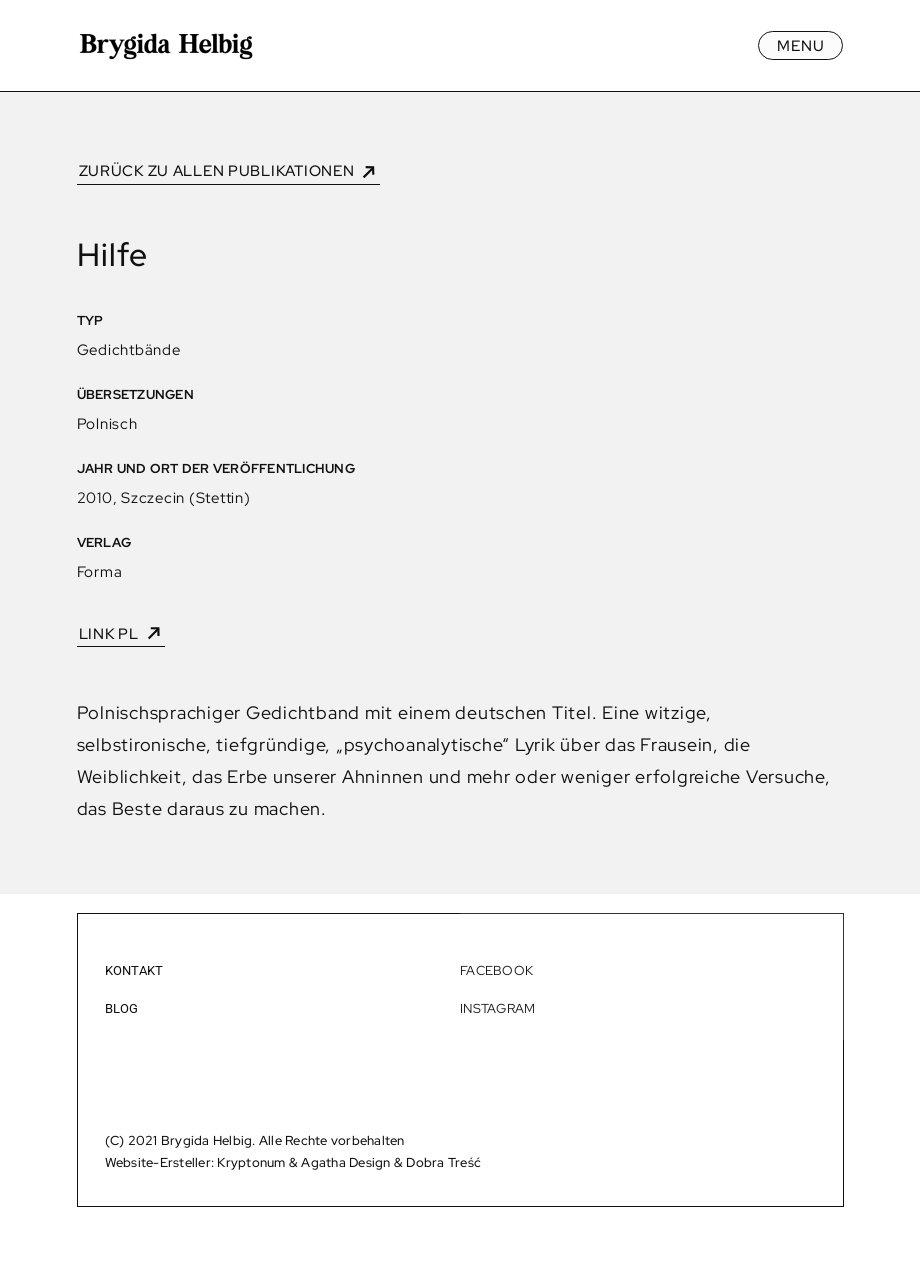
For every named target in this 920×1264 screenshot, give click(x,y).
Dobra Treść (443, 1161)
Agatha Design (345, 1161)
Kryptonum (251, 1161)
